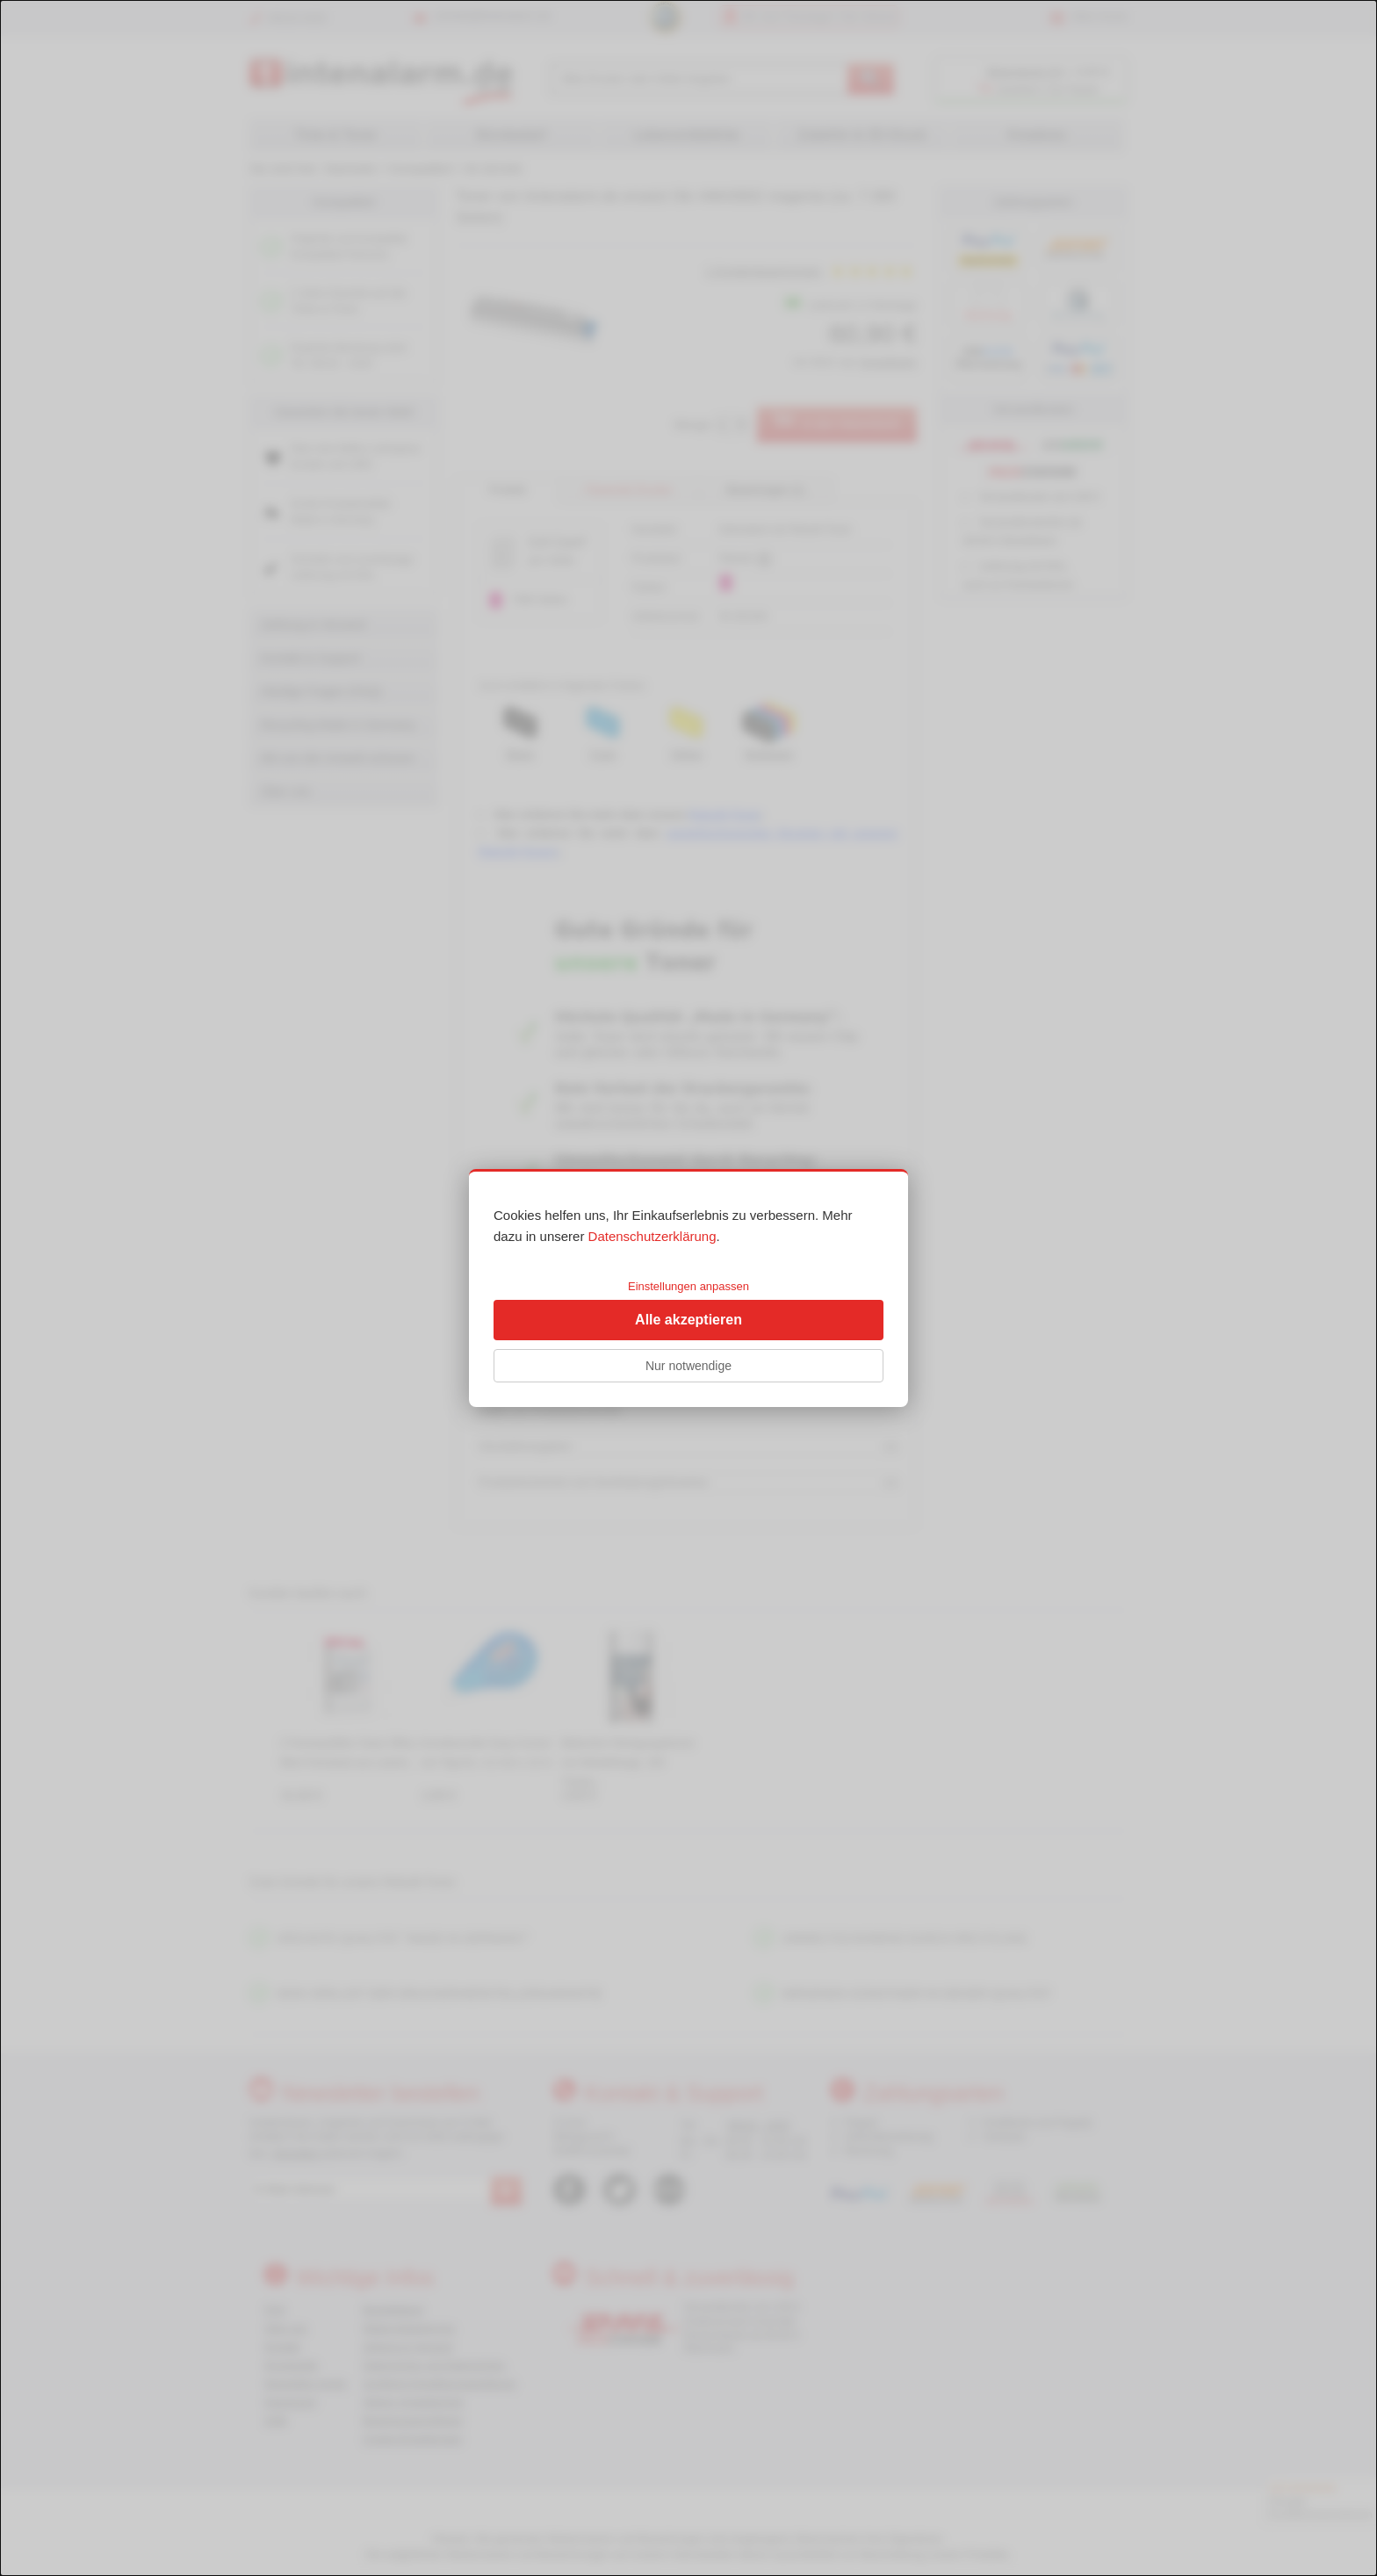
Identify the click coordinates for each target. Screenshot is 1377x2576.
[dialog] (688, 1288)
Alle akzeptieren (688, 1319)
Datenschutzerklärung (652, 1236)
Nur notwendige (688, 1366)
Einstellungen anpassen (688, 1286)
